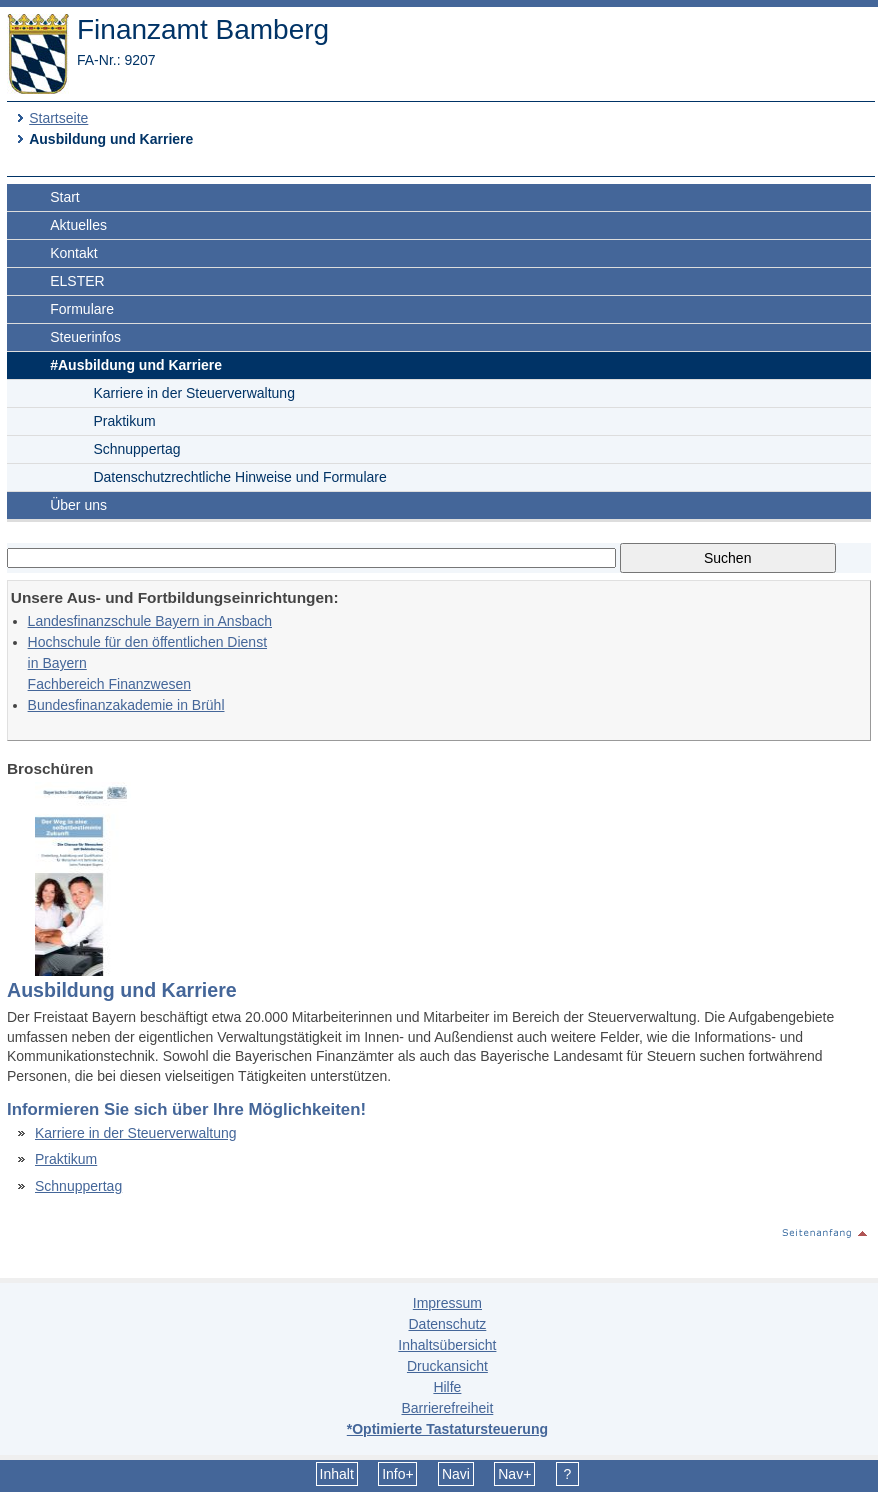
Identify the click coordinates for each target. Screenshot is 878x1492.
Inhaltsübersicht (447, 1345)
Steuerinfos (85, 337)
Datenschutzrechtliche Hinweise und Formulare (239, 477)
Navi (456, 1474)
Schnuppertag (136, 449)
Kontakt (73, 253)
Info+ (398, 1474)
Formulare (82, 309)
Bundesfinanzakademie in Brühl (126, 705)
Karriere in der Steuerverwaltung (194, 393)
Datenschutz (447, 1324)
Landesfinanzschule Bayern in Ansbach (150, 621)
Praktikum (124, 421)
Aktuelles (78, 225)
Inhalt (337, 1474)
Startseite (58, 118)
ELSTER (77, 281)
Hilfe (447, 1387)
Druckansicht (447, 1366)
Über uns (78, 505)
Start (65, 197)
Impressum (447, 1303)
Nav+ (514, 1474)
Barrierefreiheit (447, 1408)
